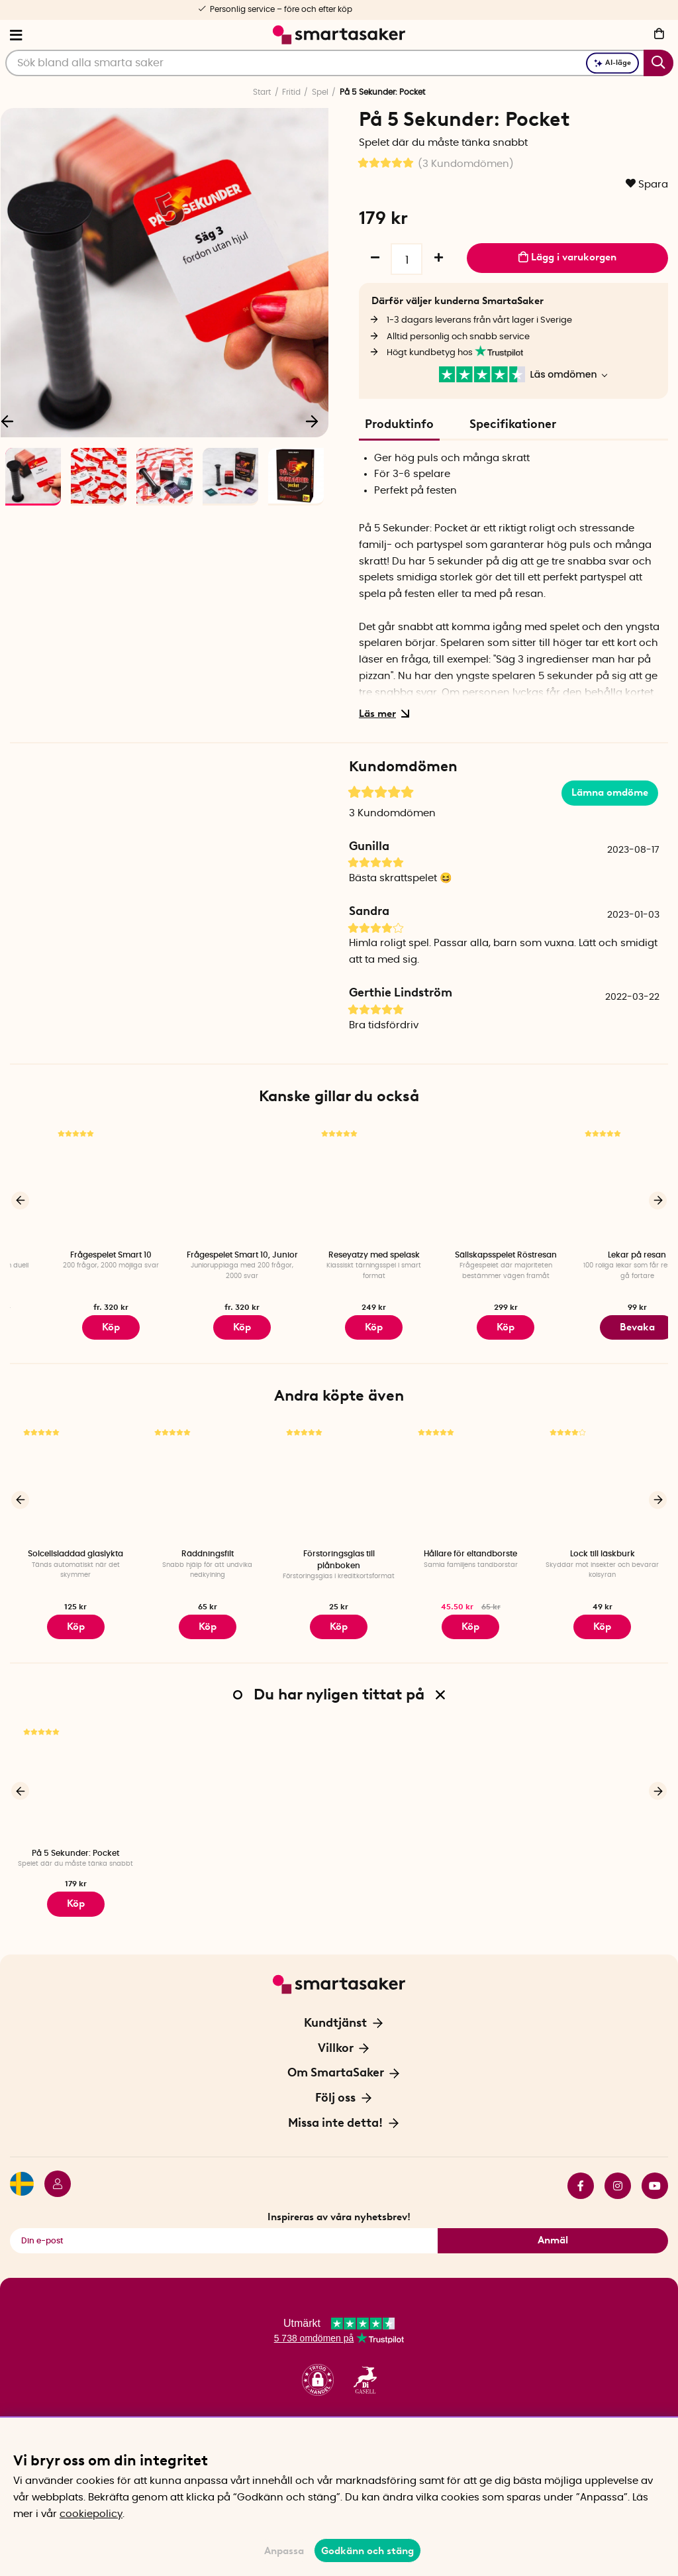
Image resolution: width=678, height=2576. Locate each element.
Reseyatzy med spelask (470, 1255)
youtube (655, 2170)
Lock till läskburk (602, 1549)
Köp (207, 1325)
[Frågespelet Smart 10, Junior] (339, 1184)
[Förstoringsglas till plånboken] (339, 1478)
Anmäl (553, 2225)
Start (262, 92)
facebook (580, 2170)
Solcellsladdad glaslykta (75, 1549)
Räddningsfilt (207, 1549)
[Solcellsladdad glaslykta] (76, 1478)
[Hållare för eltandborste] (470, 1478)
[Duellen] (76, 1184)
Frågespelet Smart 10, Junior (339, 1255)
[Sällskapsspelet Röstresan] (602, 1184)
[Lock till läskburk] (602, 1478)
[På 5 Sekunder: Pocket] (76, 1772)
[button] (318, 2365)
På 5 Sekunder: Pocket (75, 1843)
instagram (618, 2170)
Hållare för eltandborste (470, 1549)
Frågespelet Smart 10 (207, 1255)
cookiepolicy (91, 2514)
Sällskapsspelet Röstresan (603, 1255)
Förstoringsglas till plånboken (339, 1554)
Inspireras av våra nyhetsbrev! (339, 2202)
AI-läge (612, 62)
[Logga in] (52, 2170)
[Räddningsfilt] (208, 1478)
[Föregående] (20, 1199)
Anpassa (284, 2551)
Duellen (76, 1255)
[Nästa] (311, 420)
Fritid (291, 92)
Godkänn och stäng (367, 2551)
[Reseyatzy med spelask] (470, 1184)
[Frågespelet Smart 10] (208, 1184)
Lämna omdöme (609, 792)
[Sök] (339, 63)
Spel (320, 92)
